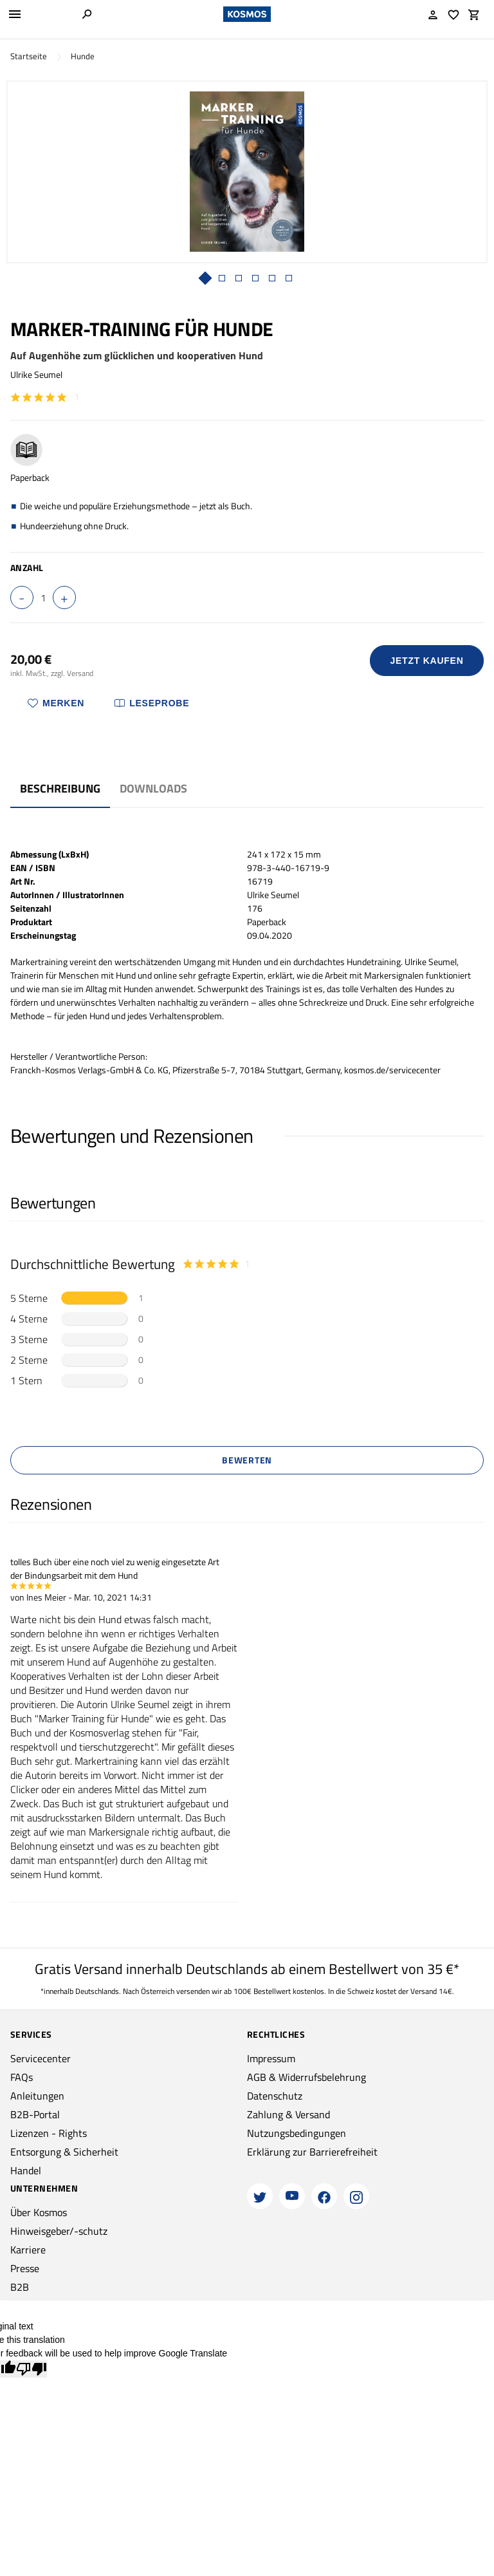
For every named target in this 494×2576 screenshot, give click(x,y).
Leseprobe (151, 703)
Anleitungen (37, 2095)
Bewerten (247, 1460)
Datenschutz (274, 2095)
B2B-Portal (35, 2114)
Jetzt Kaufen (427, 660)
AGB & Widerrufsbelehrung (306, 2077)
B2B (19, 2287)
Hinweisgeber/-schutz (58, 2231)
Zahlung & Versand (288, 2114)
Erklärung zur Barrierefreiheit (312, 2151)
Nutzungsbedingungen (296, 2133)
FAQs (21, 2077)
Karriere (28, 2249)
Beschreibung (60, 788)
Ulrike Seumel (36, 374)
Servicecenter (40, 2058)
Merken (56, 703)
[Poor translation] (31, 2369)
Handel (25, 2170)
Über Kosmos (38, 2212)
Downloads (153, 788)
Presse (24, 2268)
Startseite (28, 56)
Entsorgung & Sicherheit (64, 2151)
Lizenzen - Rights (48, 2133)
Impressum (271, 2058)
